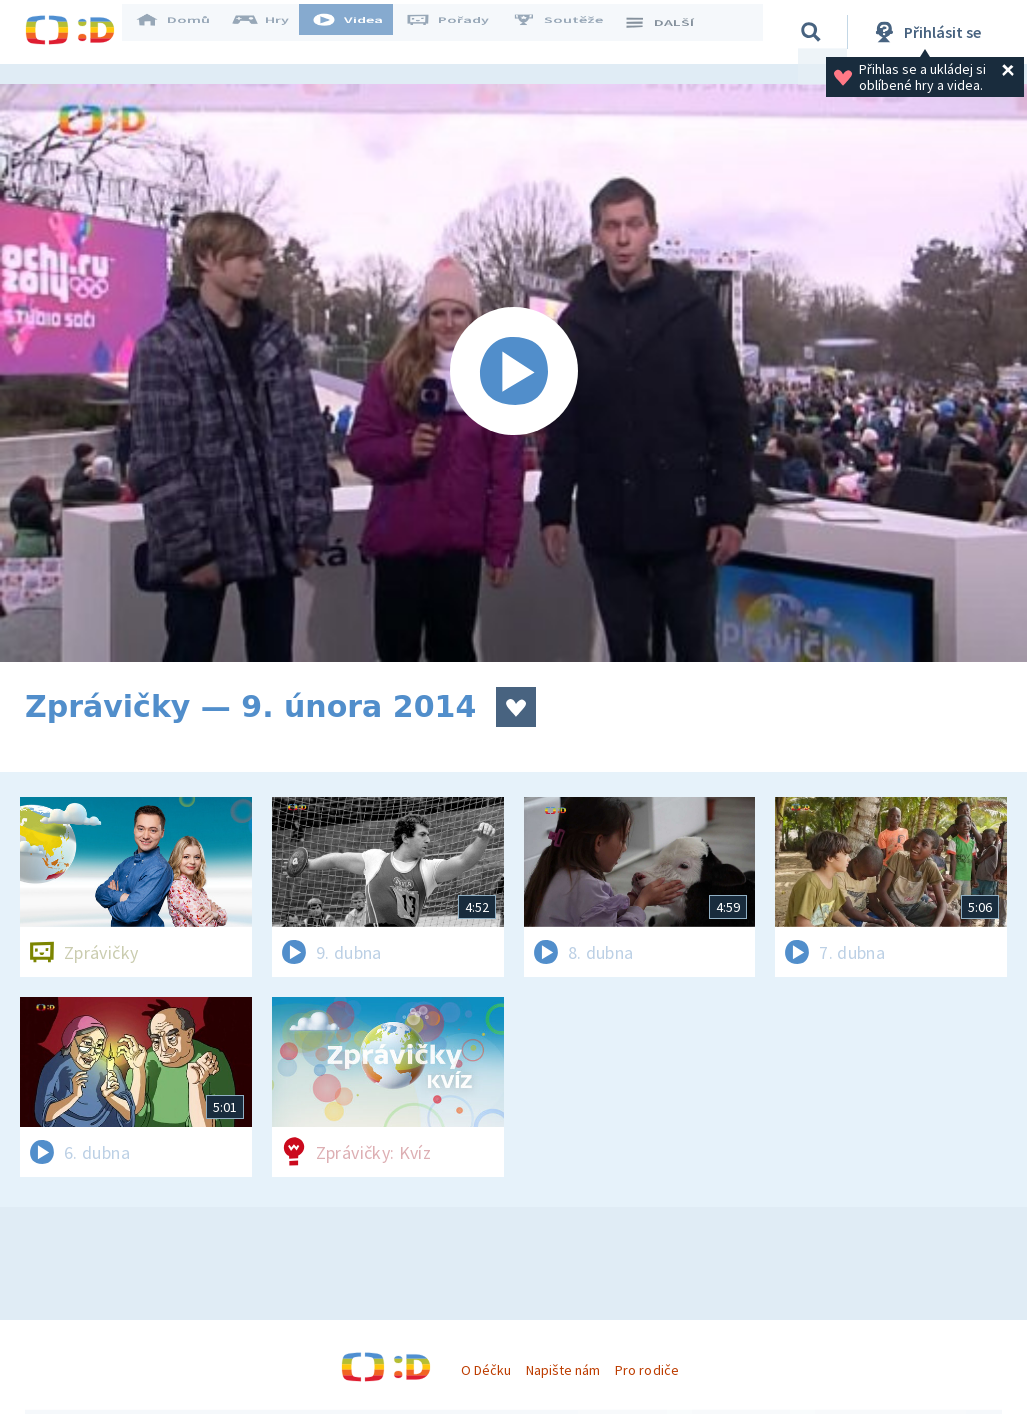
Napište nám (563, 1370)
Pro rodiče (646, 1370)
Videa (361, 32)
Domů (186, 32)
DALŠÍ (671, 32)
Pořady (461, 32)
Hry (274, 32)
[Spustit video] (513, 373)
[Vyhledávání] (814, 32)
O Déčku (486, 1370)
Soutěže (571, 32)
